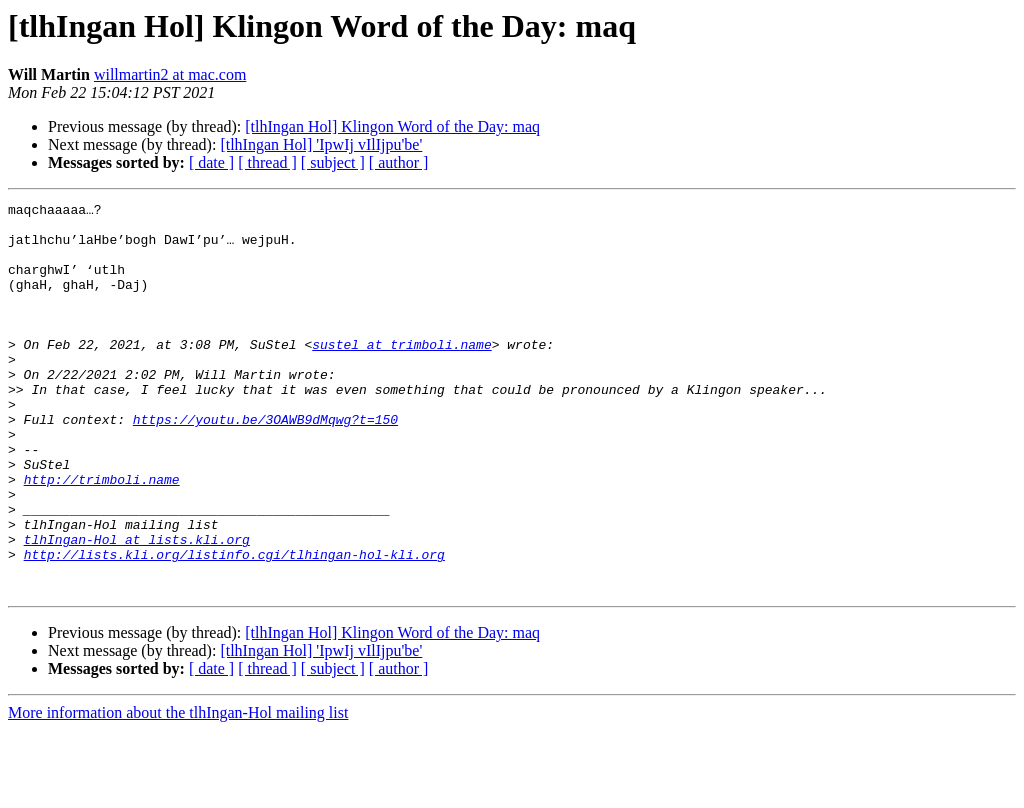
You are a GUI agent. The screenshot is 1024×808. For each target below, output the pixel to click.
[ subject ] (333, 162)
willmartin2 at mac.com (170, 74)
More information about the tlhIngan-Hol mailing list (178, 790)
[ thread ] (267, 162)
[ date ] (211, 162)
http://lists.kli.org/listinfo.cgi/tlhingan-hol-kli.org (234, 626)
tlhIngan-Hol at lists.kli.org (137, 608)
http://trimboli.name (102, 536)
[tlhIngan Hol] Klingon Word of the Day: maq (392, 126)
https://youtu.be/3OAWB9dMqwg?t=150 (265, 464)
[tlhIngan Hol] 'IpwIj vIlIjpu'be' (321, 144)
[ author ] (399, 162)
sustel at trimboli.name (401, 374)
